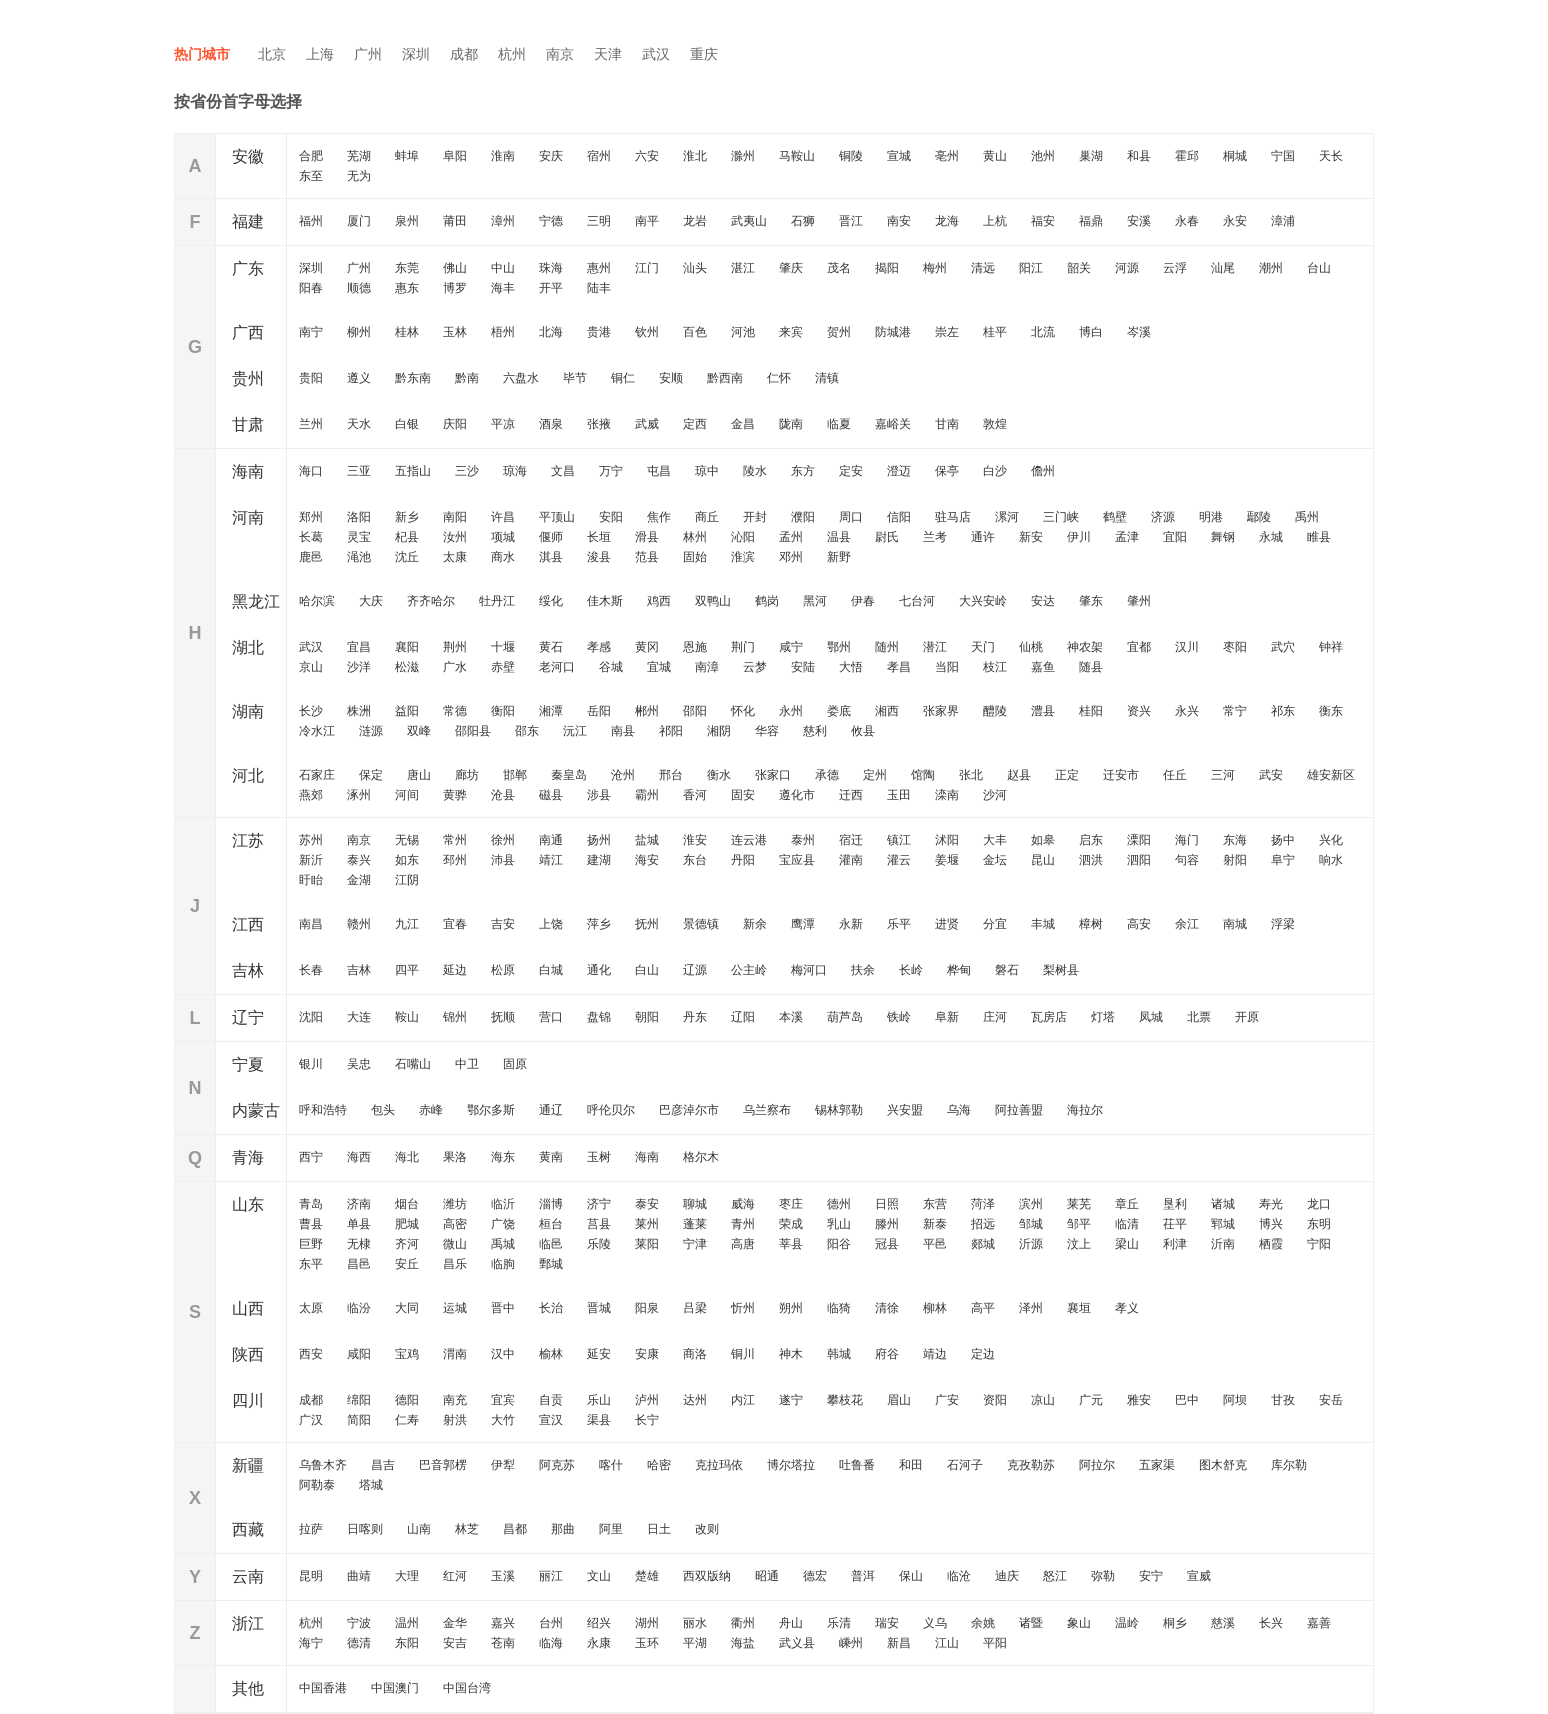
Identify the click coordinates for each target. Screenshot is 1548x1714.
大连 (359, 1017)
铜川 (743, 1354)
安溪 (1139, 221)
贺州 (839, 332)
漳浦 (1283, 221)
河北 (248, 775)
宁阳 (1319, 1244)
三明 (599, 221)
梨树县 (1061, 970)
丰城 (1043, 924)
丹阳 (743, 860)
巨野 (311, 1244)
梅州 (935, 268)
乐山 (599, 1400)
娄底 (839, 711)
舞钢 (1223, 537)
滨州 (1031, 1204)
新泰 (935, 1224)
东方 (803, 471)
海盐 (743, 1643)
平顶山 (557, 517)
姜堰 (947, 860)
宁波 (359, 1623)
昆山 (1043, 860)
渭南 (455, 1354)
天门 (983, 647)
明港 (1211, 517)
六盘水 (521, 378)
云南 (248, 1576)
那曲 (563, 1529)
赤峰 (431, 1110)
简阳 (359, 1420)
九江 (407, 924)
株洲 (359, 711)
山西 (248, 1308)
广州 (368, 54)
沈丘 (407, 557)
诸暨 (1031, 1623)
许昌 (503, 517)
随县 (1091, 667)
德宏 (815, 1576)
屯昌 (659, 471)
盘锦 (599, 1017)
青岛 (311, 1204)
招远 (983, 1224)
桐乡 (1175, 1623)
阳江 (1031, 268)
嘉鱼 (1043, 667)
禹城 (503, 1244)
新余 (755, 924)
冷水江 (317, 731)
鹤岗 (767, 601)
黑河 (815, 601)
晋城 (599, 1308)
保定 (371, 775)
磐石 (1007, 970)
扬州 (599, 840)
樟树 (1091, 924)
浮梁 (1283, 924)
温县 (839, 537)
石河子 (965, 1465)
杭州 (512, 54)
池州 (1043, 156)
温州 (407, 1623)
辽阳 (743, 1017)
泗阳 (1139, 860)
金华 (455, 1623)
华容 (767, 731)
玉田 (899, 795)
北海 (551, 332)
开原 (1247, 1017)
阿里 (611, 1529)
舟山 (791, 1623)
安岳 (1331, 1400)
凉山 (1043, 1400)
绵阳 (359, 1400)
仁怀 (779, 378)
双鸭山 (713, 601)
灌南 (851, 860)
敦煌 (995, 424)
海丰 (503, 288)
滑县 (647, 537)
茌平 (1175, 1224)
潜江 (935, 647)
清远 (983, 268)
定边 (983, 1354)
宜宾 (503, 1400)
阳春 (311, 288)
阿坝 (1235, 1400)
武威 (647, 424)
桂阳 (1091, 711)
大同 (407, 1308)
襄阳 (407, 647)
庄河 (995, 1017)
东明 (1319, 1224)
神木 (791, 1354)
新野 (839, 557)
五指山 (413, 471)
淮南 (503, 156)
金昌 (743, 424)
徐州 (503, 840)
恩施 (695, 647)
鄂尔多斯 (491, 1110)
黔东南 (413, 378)
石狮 (803, 221)
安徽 (248, 156)
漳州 (503, 221)
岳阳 (599, 711)
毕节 (575, 378)
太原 (311, 1308)
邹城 (1031, 1224)
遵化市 (797, 795)
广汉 (311, 1420)
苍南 (503, 1643)
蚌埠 (407, 156)
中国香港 (323, 1688)
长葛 (311, 537)
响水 (1331, 860)
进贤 (947, 924)
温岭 (1127, 1623)
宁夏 (248, 1064)
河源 (1127, 268)
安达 (1043, 601)
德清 (359, 1643)
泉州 (407, 221)
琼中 (707, 471)
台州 (551, 1623)
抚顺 (503, 1017)
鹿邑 (311, 557)
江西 (248, 924)
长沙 (311, 711)
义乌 (935, 1623)
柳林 (935, 1308)
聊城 (695, 1204)
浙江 (248, 1623)
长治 (551, 1308)
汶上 (1079, 1244)
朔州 (791, 1308)
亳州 (947, 156)
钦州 (647, 332)
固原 (515, 1064)
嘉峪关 (893, 424)
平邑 (935, 1244)
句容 (1187, 860)
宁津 (695, 1244)
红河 (455, 1576)
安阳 (611, 517)
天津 (608, 54)
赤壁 (503, 667)
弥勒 (1103, 1576)
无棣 (359, 1244)
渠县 (599, 1420)
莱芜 (1079, 1204)
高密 (455, 1224)
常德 (455, 711)
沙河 (995, 795)
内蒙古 (256, 1110)
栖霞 (1271, 1244)
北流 (1043, 332)
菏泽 (983, 1204)
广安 (947, 1400)
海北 (407, 1157)
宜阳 (1175, 537)
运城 (455, 1308)
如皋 (1043, 840)
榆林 (551, 1354)
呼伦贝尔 (611, 1110)
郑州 (311, 517)
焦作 (659, 517)
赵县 (1019, 775)
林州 (695, 537)
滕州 (887, 1224)
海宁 (311, 1643)
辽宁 (248, 1017)
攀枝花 (845, 1400)
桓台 (551, 1224)
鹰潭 (803, 924)
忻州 (743, 1308)
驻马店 (953, 517)
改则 (707, 1529)
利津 (1175, 1244)
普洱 (863, 1576)
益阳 (407, 711)
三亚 (359, 471)
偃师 (551, 537)
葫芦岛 (845, 1017)
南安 (899, 221)
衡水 (719, 775)
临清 (1127, 1224)
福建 (248, 221)
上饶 (551, 924)
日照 (887, 1204)
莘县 (791, 1244)
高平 (983, 1308)
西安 (311, 1354)
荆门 (743, 647)
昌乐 (455, 1264)
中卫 (467, 1064)
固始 (695, 557)
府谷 (887, 1354)
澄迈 (899, 471)
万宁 (611, 471)
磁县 (551, 795)
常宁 (1235, 711)
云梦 (755, 667)
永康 (599, 1643)
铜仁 (623, 378)
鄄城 (551, 1264)
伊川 (1079, 537)
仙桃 (1031, 647)
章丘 (1127, 1204)
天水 (359, 424)
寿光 (1271, 1204)
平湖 (695, 1643)
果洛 (455, 1157)
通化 (599, 970)
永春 (1187, 221)
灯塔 (1103, 1017)
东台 (695, 860)
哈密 (659, 1465)
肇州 (1139, 601)
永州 (791, 711)
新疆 (248, 1465)
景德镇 (701, 924)
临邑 (551, 1244)
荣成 (791, 1224)
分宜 (995, 924)
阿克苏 (557, 1465)
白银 (407, 424)
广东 (248, 268)
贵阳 (311, 378)
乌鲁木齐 (323, 1465)
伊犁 (503, 1465)
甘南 (947, 424)
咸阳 (359, 1354)
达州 (695, 1400)
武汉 (656, 54)
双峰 (419, 731)
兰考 (935, 537)
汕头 (695, 268)
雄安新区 (1331, 775)
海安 (647, 860)
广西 (248, 332)
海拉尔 (1085, 1110)
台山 (1319, 268)
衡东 (1331, 711)
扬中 (1283, 840)
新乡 (407, 517)
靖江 (551, 860)
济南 (359, 1204)
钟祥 (1331, 647)
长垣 (599, 537)
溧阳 (1139, 840)
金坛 (995, 860)
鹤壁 (1115, 517)
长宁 (647, 1420)
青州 (743, 1224)
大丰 (995, 840)
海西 (359, 1157)
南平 (647, 221)
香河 (695, 795)
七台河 (917, 601)
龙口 (1319, 1204)
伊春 (863, 601)
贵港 (599, 332)
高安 (1139, 924)
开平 (551, 288)
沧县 (503, 795)
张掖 (599, 424)
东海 (1235, 840)
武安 (1271, 775)
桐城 (1235, 156)
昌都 (515, 1529)
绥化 (551, 601)
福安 (1043, 221)
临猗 (839, 1308)
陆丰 (599, 288)
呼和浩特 (323, 1110)
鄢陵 (1259, 517)
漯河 (1007, 517)
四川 (248, 1400)
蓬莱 (695, 1224)
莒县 (599, 1224)
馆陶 (923, 775)
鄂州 (839, 647)
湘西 (887, 711)
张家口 (773, 775)
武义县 (797, 1643)
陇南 (791, 424)
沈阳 (311, 1017)
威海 (743, 1204)
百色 (695, 332)
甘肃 (248, 424)
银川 (311, 1064)
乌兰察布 (767, 1110)
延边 (455, 970)
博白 (1091, 332)
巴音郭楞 (443, 1465)
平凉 (503, 424)
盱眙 (311, 880)
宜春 (455, 924)
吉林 (248, 970)
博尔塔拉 (791, 1465)
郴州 (647, 711)
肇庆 (791, 268)
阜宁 (1283, 860)
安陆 (803, 667)
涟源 (371, 731)
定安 (851, 471)
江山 (947, 1643)
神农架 (1085, 647)
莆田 (455, 221)
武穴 (1283, 647)
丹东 (695, 1017)
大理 (407, 1576)
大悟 (851, 667)
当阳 (947, 667)
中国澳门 (395, 1688)
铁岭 (899, 1017)
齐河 (407, 1244)
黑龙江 (256, 601)
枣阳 (1235, 647)
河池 (743, 332)
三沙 (467, 471)
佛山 (455, 268)
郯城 (983, 1244)
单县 (359, 1224)
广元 (1091, 1400)
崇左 (947, 332)
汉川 (1187, 647)
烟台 (407, 1204)
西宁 (311, 1157)
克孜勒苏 (1031, 1465)
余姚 (983, 1623)
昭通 (767, 1576)
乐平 (899, 924)
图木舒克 (1223, 1465)
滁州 (743, 156)
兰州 (311, 424)
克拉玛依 (719, 1465)
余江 (1187, 924)
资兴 (1139, 711)
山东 (248, 1204)
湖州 (647, 1623)
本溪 (791, 1017)
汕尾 (1223, 268)
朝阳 (647, 1017)
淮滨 (743, 557)
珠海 (551, 268)
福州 (311, 221)
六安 (647, 156)
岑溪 (1139, 332)
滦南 (947, 795)
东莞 (407, 268)
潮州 (1271, 268)
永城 (1271, 537)
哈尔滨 (317, 601)
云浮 (1175, 268)
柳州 (359, 332)
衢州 (743, 1623)
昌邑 (359, 1264)
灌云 (899, 860)
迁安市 (1121, 775)
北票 (1199, 1017)
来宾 (791, 332)
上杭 (995, 221)
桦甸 (959, 970)
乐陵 (599, 1244)
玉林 (455, 332)
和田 (911, 1465)
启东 (1091, 840)
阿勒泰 (317, 1485)
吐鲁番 (857, 1465)
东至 (311, 176)
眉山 (899, 1400)
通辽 (551, 1110)
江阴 (407, 880)
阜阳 (455, 156)
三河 (1223, 775)
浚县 (599, 557)
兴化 (1331, 840)
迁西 (851, 795)
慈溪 (1223, 1623)
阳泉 (647, 1308)
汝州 (455, 537)
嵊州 (851, 1643)
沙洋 (359, 667)
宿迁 (851, 840)
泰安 (647, 1204)
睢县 (1319, 537)
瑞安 (887, 1623)
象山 (1079, 1623)
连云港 (749, 840)
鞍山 (407, 1017)
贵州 (248, 378)
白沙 (995, 471)
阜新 (947, 1017)
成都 (464, 54)
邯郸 (515, 775)
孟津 (1127, 537)
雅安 (1139, 1400)
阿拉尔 (1097, 1465)
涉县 (599, 795)
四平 (407, 970)
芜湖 (359, 156)
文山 (599, 1576)
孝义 (1127, 1308)
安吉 (455, 1643)
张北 (971, 775)
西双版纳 (707, 1576)
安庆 (551, 156)
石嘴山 (413, 1064)
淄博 (551, 1204)
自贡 (551, 1400)
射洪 (455, 1420)
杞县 (407, 537)
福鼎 (1091, 221)
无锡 (407, 840)
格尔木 (701, 1157)
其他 (248, 1688)
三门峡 (1061, 517)
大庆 (371, 601)
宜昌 (359, 647)
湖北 (248, 647)
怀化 (743, 711)
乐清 (839, 1623)
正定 (1067, 775)
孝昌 (899, 667)
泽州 (1031, 1308)
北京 (272, 54)
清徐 (887, 1308)
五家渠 (1157, 1465)
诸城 (1223, 1204)
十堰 (503, 647)
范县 (647, 557)
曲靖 (359, 1576)
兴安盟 (905, 1110)
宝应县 (797, 860)
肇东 (1091, 601)
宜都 (1139, 647)
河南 (248, 517)
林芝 (467, 1529)
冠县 (887, 1244)
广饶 (503, 1224)
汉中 (503, 1354)
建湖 (599, 860)
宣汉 (551, 1420)
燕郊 (311, 795)
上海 (320, 54)
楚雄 (647, 1576)
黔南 (467, 378)
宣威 (1199, 1576)
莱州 (647, 1224)
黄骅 (455, 795)
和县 (1139, 156)
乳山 (839, 1224)
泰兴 (359, 860)
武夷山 (749, 221)
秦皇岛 (569, 775)
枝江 (995, 667)
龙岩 (695, 221)
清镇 (827, 378)
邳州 (455, 860)
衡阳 (503, 711)
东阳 (407, 1643)
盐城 (647, 840)
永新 (851, 924)
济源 (1163, 517)
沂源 (1031, 1244)
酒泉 (551, 424)
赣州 (359, 924)
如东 (407, 860)
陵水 (755, 471)
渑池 (359, 557)
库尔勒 (1289, 1465)
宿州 (599, 156)
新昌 (899, 1643)
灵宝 (359, 537)
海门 (1187, 840)
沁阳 (743, 537)
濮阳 (803, 517)
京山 (311, 667)
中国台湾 (467, 1688)
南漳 (707, 667)
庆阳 (455, 424)
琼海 (515, 471)
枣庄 (791, 1204)
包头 (383, 1110)
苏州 (311, 840)
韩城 (839, 1354)
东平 (311, 1264)
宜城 (659, 667)
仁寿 (407, 1420)
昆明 (311, 1576)
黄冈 (647, 647)
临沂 (503, 1204)
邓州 (791, 557)
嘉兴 (503, 1623)
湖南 (248, 711)
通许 (983, 537)
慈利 (815, 731)
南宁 (311, 332)
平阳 (995, 1643)
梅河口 (809, 970)
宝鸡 (407, 1354)
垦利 (1175, 1204)
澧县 (1043, 711)
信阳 (899, 517)
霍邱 (1187, 156)
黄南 (551, 1157)
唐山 (419, 775)
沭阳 (947, 840)
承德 (827, 775)
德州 (839, 1204)
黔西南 (725, 378)
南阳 (455, 517)
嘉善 (1319, 1623)
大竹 (503, 1420)
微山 (455, 1244)
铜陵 (851, 156)
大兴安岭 (983, 601)
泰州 (803, 840)
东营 (935, 1204)
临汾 (359, 1308)
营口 (551, 1017)
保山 (911, 1576)
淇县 (551, 557)
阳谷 (839, 1244)
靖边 (935, 1354)
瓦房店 (1049, 1017)
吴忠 (359, 1064)
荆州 (455, 647)
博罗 (455, 288)
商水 (503, 557)
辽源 (695, 970)
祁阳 (671, 731)
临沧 (959, 1576)
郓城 (1223, 1224)
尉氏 (887, 537)
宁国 (1283, 156)
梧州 (503, 332)
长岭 (911, 970)
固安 (743, 795)
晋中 (503, 1308)
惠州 (599, 268)
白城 (551, 970)
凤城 (1151, 1017)
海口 (311, 471)
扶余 (863, 970)
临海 (551, 1643)
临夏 (839, 424)
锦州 (455, 1017)
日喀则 (365, 1529)
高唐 (743, 1244)
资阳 (995, 1400)
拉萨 (311, 1529)
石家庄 (317, 775)
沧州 (623, 775)
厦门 (359, 221)
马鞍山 (797, 156)
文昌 (563, 471)
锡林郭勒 (839, 1110)
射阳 (1235, 860)
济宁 (599, 1204)
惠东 (407, 288)
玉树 (599, 1157)
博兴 (1271, 1224)
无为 (359, 176)
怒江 (1055, 1576)
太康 (455, 557)
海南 (248, 471)
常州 (455, 840)
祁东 (1283, 711)
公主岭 (749, 970)
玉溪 (503, 1576)
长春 (311, 970)
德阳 (407, 1400)
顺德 (359, 288)
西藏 (248, 1529)
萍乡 (599, 924)
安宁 (1151, 1576)
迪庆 (1007, 1576)
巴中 (1187, 1400)
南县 (623, 731)
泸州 (647, 1400)
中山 (503, 268)
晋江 (851, 221)
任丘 (1175, 775)
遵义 (359, 378)
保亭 (947, 471)
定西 (695, 424)
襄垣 (1079, 1308)
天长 (1331, 156)
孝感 (599, 647)
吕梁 (695, 1308)
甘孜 (1283, 1400)
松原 (503, 970)
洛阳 (359, 517)
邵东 (527, 731)
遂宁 (791, 1400)
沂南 (1223, 1244)
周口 (851, 517)
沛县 (503, 860)
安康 (647, 1354)
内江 (743, 1400)
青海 (248, 1157)
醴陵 (995, 711)
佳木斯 (605, 601)
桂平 (995, 332)
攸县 (863, 731)
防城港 (893, 332)
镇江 (899, 840)
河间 (407, 795)
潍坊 (455, 1204)
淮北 (695, 156)
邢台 (671, 775)
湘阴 (719, 731)
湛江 (743, 268)
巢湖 (1091, 156)
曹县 (311, 1224)
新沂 (311, 860)
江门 (647, 268)
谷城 (611, 667)
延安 (599, 1354)
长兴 (1271, 1623)
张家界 (941, 711)
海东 (503, 1157)
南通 (551, 840)
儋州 (1043, 471)
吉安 (503, 924)
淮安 (695, 840)
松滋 (407, 667)
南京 (560, 54)
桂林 (407, 332)
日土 (659, 1529)
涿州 (359, 795)
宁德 (551, 221)
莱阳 (647, 1244)
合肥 (311, 156)
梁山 (1127, 1244)
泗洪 (1091, 860)
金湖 (359, 880)
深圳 (416, 54)
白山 (647, 970)
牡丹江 (497, 601)
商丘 (707, 517)
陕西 (248, 1354)
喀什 (611, 1465)
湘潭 (551, 711)
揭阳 (887, 268)
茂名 (839, 268)
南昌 (311, 924)
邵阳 (695, 711)
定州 (875, 775)
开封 (755, 517)
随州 (887, 647)
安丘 (407, 1264)
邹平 (1079, 1224)
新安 (1031, 537)
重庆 (704, 54)
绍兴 (599, 1623)
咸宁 (791, 647)
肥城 (407, 1224)
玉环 (647, 1643)
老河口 (557, 667)
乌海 (959, 1110)
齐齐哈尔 (431, 601)
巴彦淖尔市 (689, 1110)
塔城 (371, 1485)
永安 (1235, 221)
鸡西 (659, 601)
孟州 (791, 537)
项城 (503, 537)
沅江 (575, 731)
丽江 (551, 1576)
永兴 (1187, 711)
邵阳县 (473, 731)
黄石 (551, 647)
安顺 (671, 378)
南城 (1235, 924)
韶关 (1079, 268)
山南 (419, 1529)
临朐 (503, 1264)
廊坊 (467, 775)
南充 (455, 1400)
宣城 (899, 156)
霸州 (647, 795)
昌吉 (383, 1465)
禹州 (1307, 517)
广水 (455, 667)
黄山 (995, 156)
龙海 (947, 221)
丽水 (695, 1623)
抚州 (647, 924)
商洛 (695, 1354)
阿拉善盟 (1019, 1110)
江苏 (248, 840)
